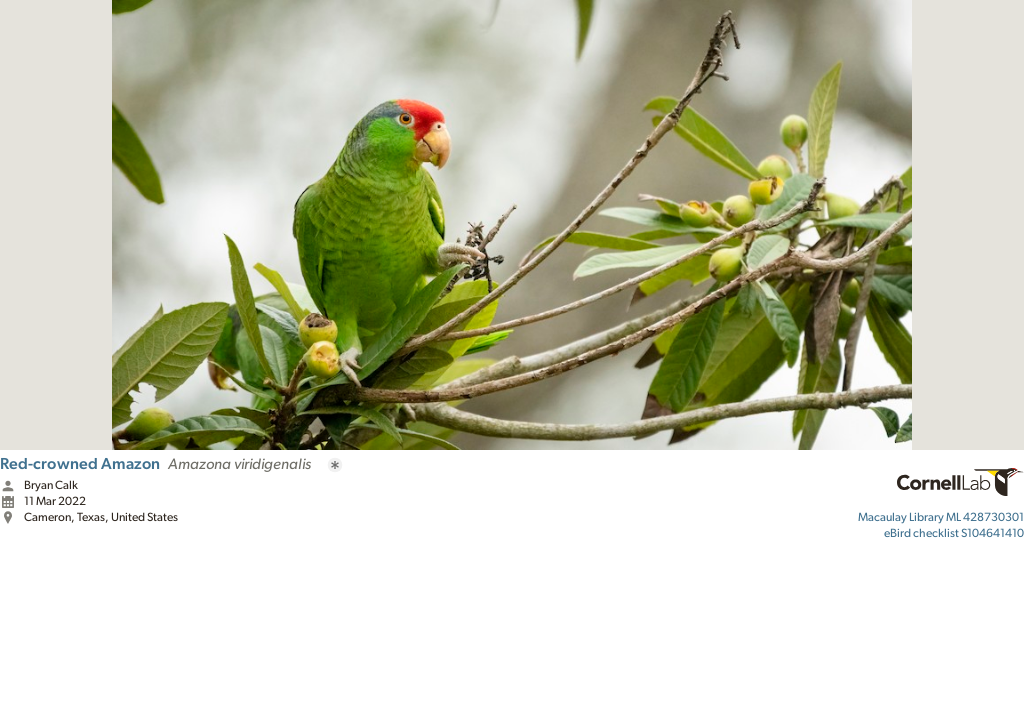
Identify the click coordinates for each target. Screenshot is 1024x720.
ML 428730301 (941, 517)
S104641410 (954, 533)
